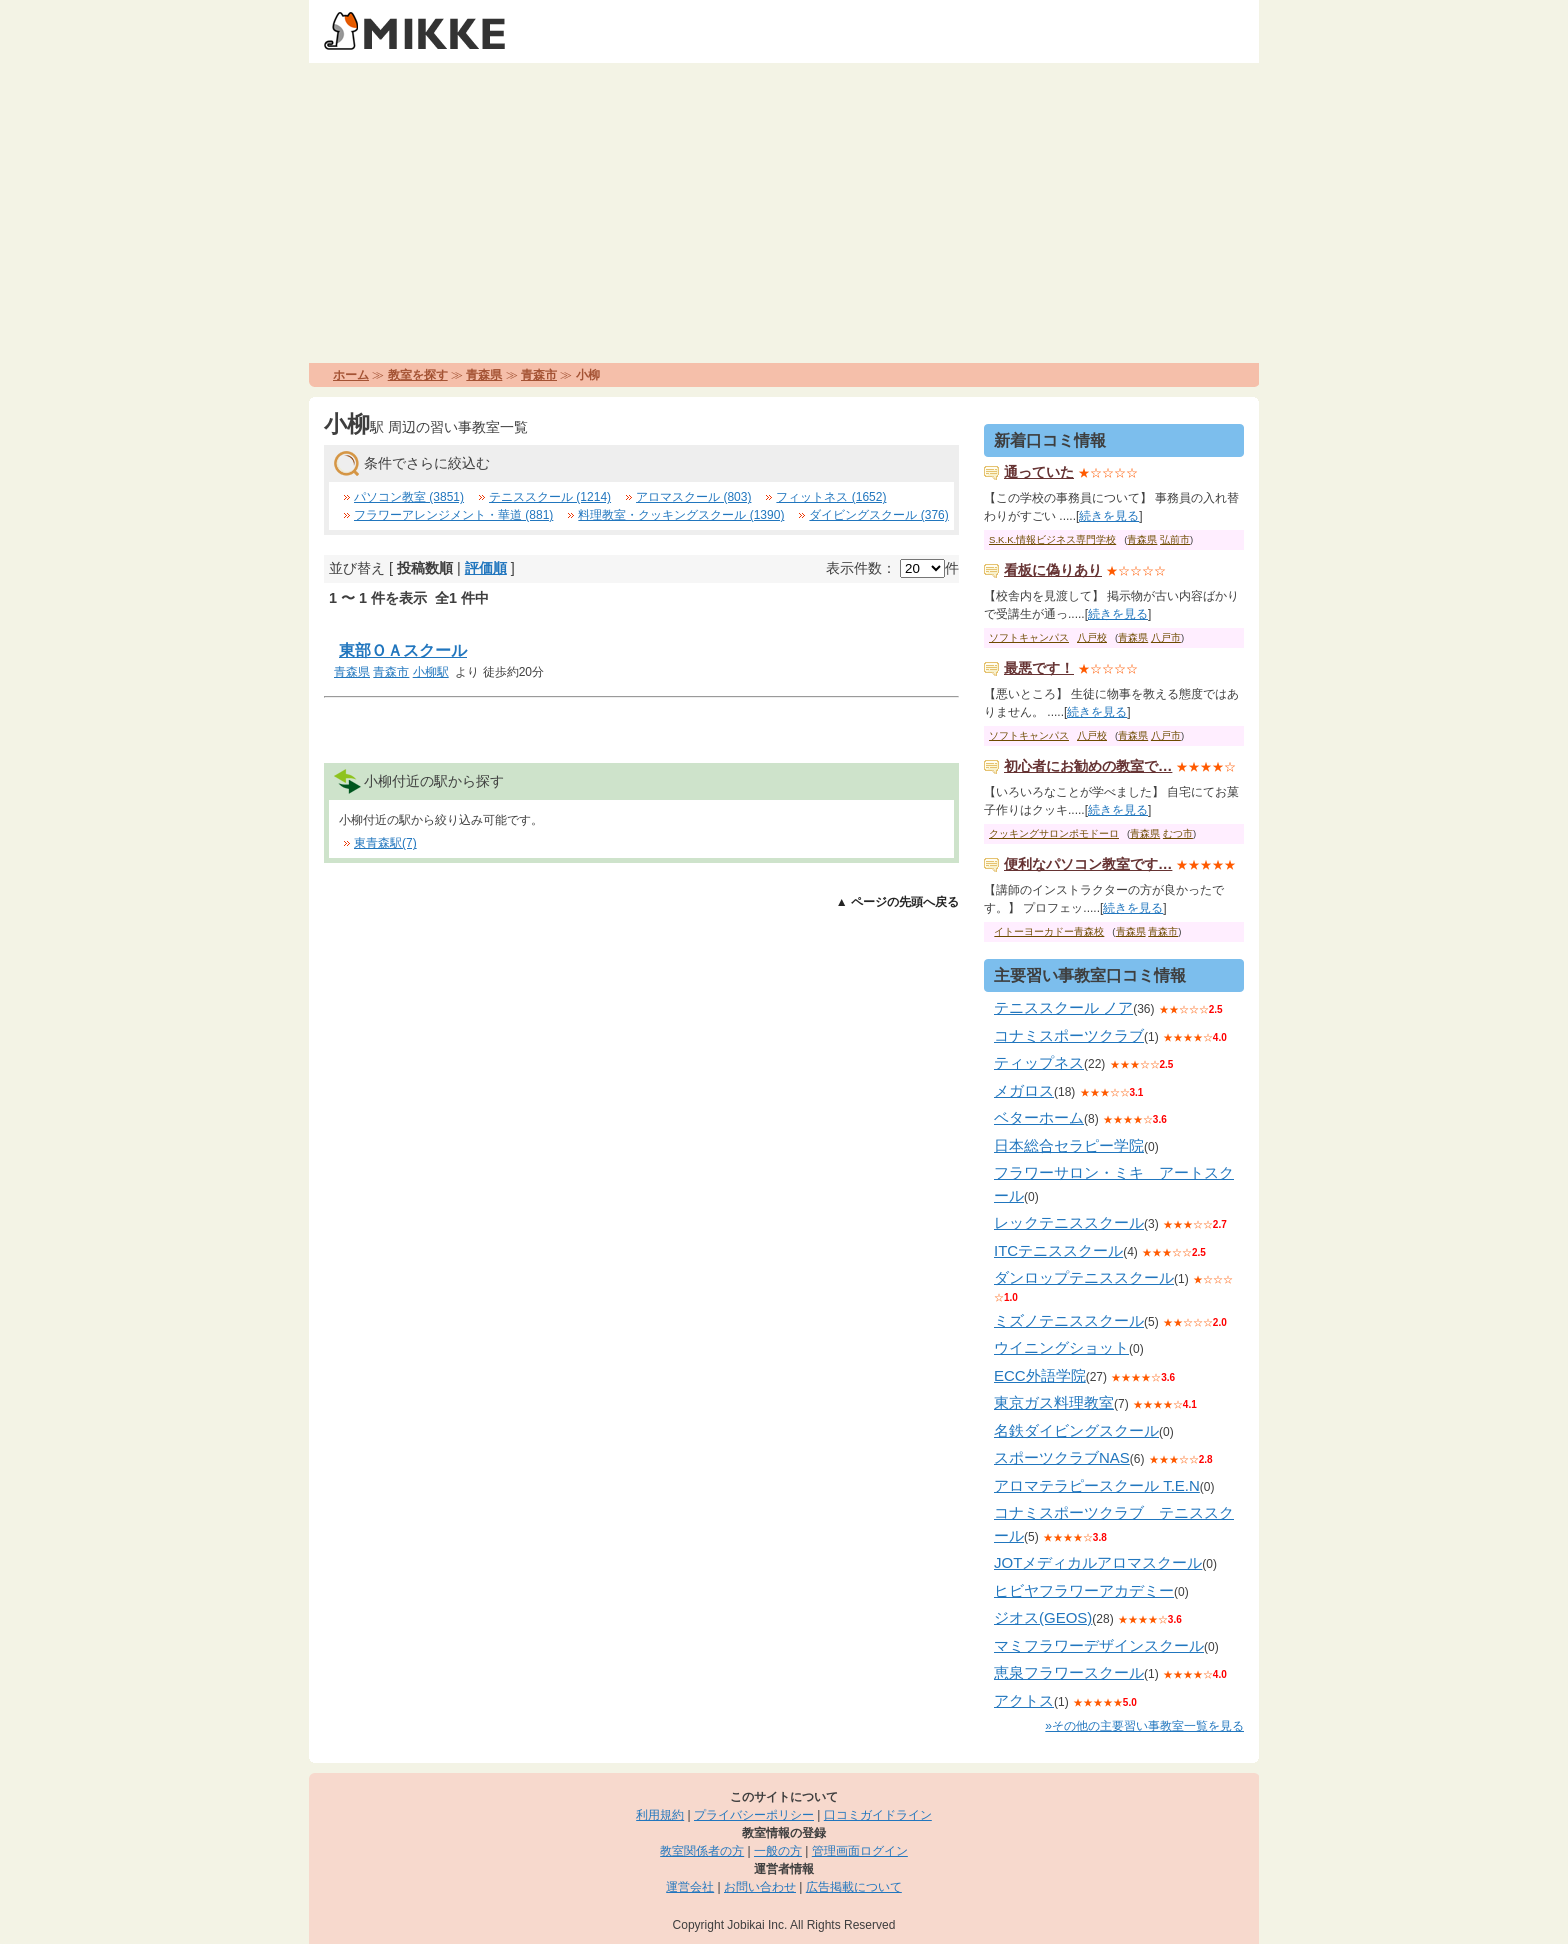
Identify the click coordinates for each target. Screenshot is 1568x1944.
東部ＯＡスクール (403, 650)
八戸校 (1092, 637)
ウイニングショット (1061, 1347)
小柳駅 (431, 672)
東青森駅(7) (385, 843)
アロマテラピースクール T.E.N (1097, 1485)
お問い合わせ (760, 1887)
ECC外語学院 (1040, 1375)
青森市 (539, 375)
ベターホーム (1039, 1117)
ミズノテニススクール (1069, 1320)
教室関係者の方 (702, 1851)
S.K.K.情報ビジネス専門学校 (1052, 539)
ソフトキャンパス (1029, 637)
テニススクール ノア (1063, 1007)
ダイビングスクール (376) (878, 515)
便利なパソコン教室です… (1088, 864)
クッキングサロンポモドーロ (1054, 833)
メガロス (1024, 1090)
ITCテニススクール (1058, 1250)
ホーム (351, 375)
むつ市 (1178, 833)
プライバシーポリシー (754, 1815)
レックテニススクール (1069, 1222)
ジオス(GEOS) (1043, 1617)
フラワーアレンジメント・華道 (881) (453, 515)
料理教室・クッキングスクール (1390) (681, 515)
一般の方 (778, 1851)
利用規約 (660, 1815)
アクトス (1024, 1700)
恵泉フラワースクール (1069, 1672)
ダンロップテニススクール (1084, 1277)
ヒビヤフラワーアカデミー (1084, 1590)
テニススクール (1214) (550, 497)
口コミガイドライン (878, 1815)
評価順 (486, 568)
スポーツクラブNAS (1062, 1457)
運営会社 (690, 1887)
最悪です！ (1039, 668)
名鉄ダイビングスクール (1076, 1430)
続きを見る (1109, 516)
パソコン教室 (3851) (409, 497)
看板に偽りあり (1053, 570)
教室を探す (418, 375)
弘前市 (1175, 539)
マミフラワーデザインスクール (1099, 1645)
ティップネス (1039, 1062)
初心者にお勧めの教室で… (1088, 766)
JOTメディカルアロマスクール (1098, 1562)
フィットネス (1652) (831, 497)
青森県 (484, 375)
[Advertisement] (784, 213)
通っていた (1039, 472)
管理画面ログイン (860, 1851)
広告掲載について (854, 1887)
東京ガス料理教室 (1054, 1402)
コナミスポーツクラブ (1069, 1035)
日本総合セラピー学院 (1069, 1145)
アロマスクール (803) (693, 497)
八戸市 (1166, 637)
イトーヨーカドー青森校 (1049, 931)
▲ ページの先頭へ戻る (897, 902)
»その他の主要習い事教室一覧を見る (1144, 1726)
